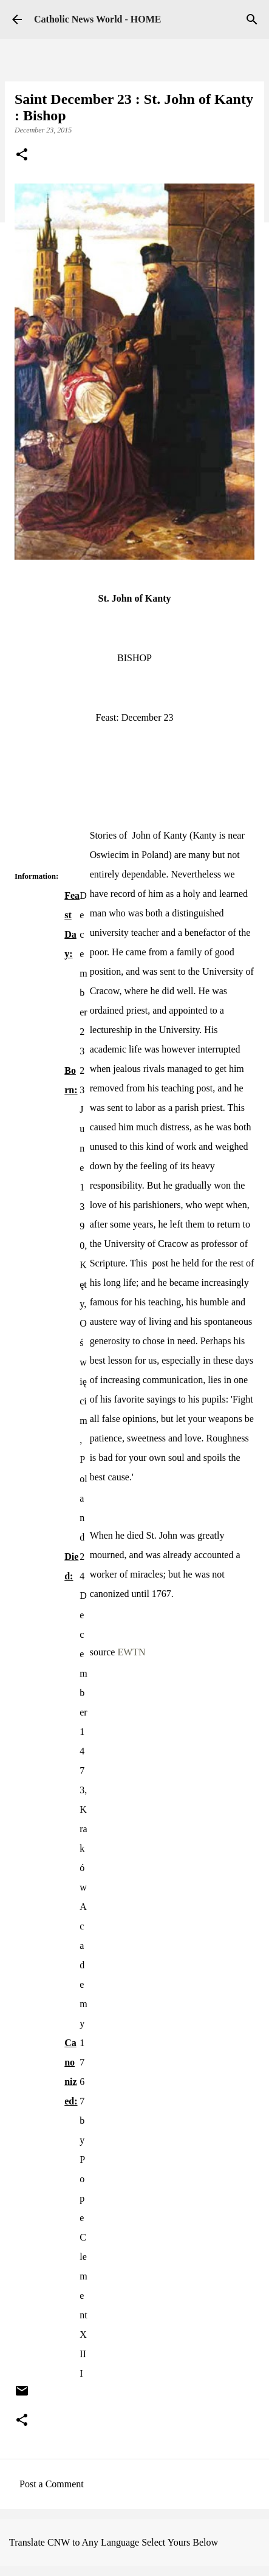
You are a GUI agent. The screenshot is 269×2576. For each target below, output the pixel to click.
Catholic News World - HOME (97, 19)
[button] (22, 155)
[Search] (252, 19)
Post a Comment (51, 2484)
